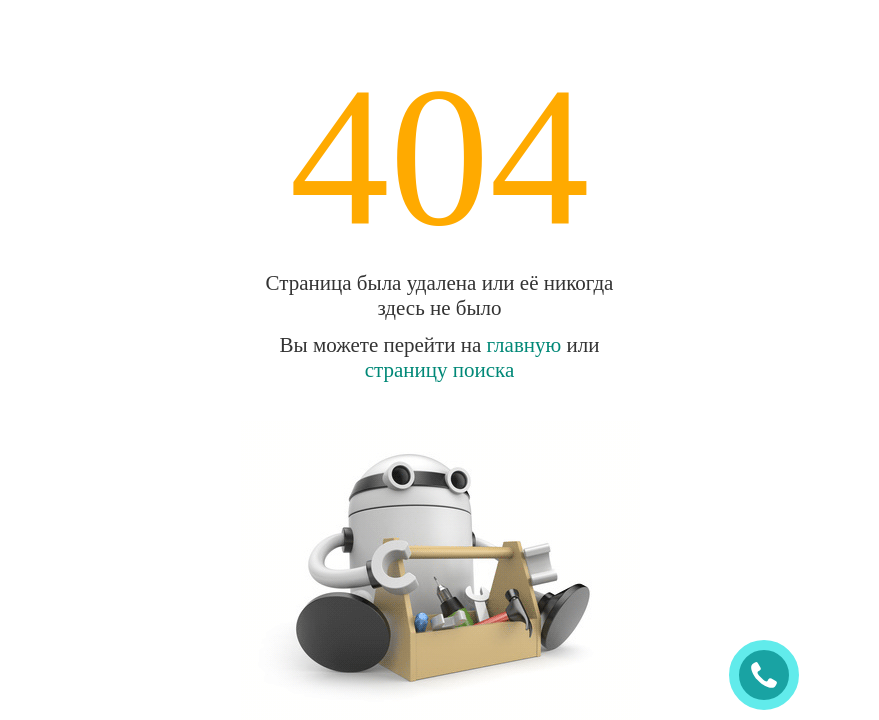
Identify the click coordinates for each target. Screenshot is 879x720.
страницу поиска (440, 370)
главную (524, 345)
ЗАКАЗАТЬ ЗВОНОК (772, 675)
